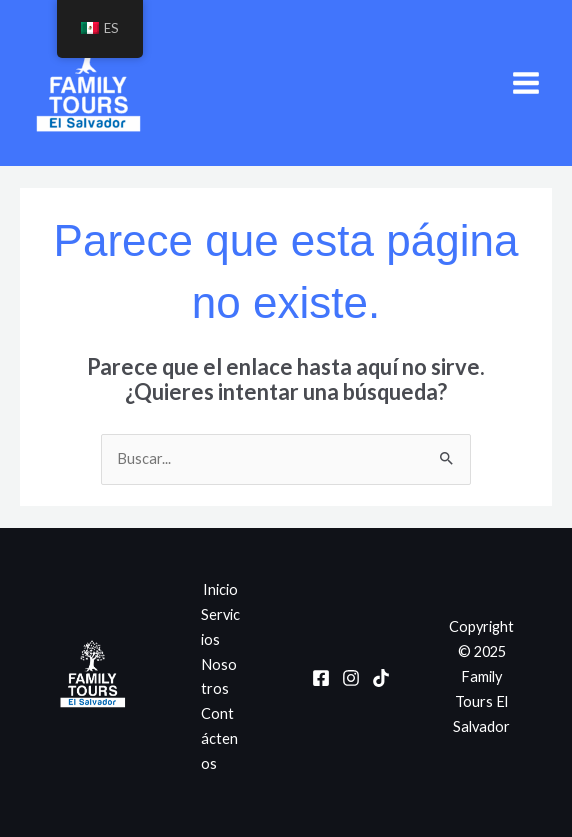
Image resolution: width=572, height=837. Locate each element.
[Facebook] (321, 678)
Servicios (220, 627)
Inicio (220, 589)
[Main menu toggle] (526, 83)
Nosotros (219, 677)
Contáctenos (219, 738)
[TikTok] (381, 678)
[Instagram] (351, 678)
